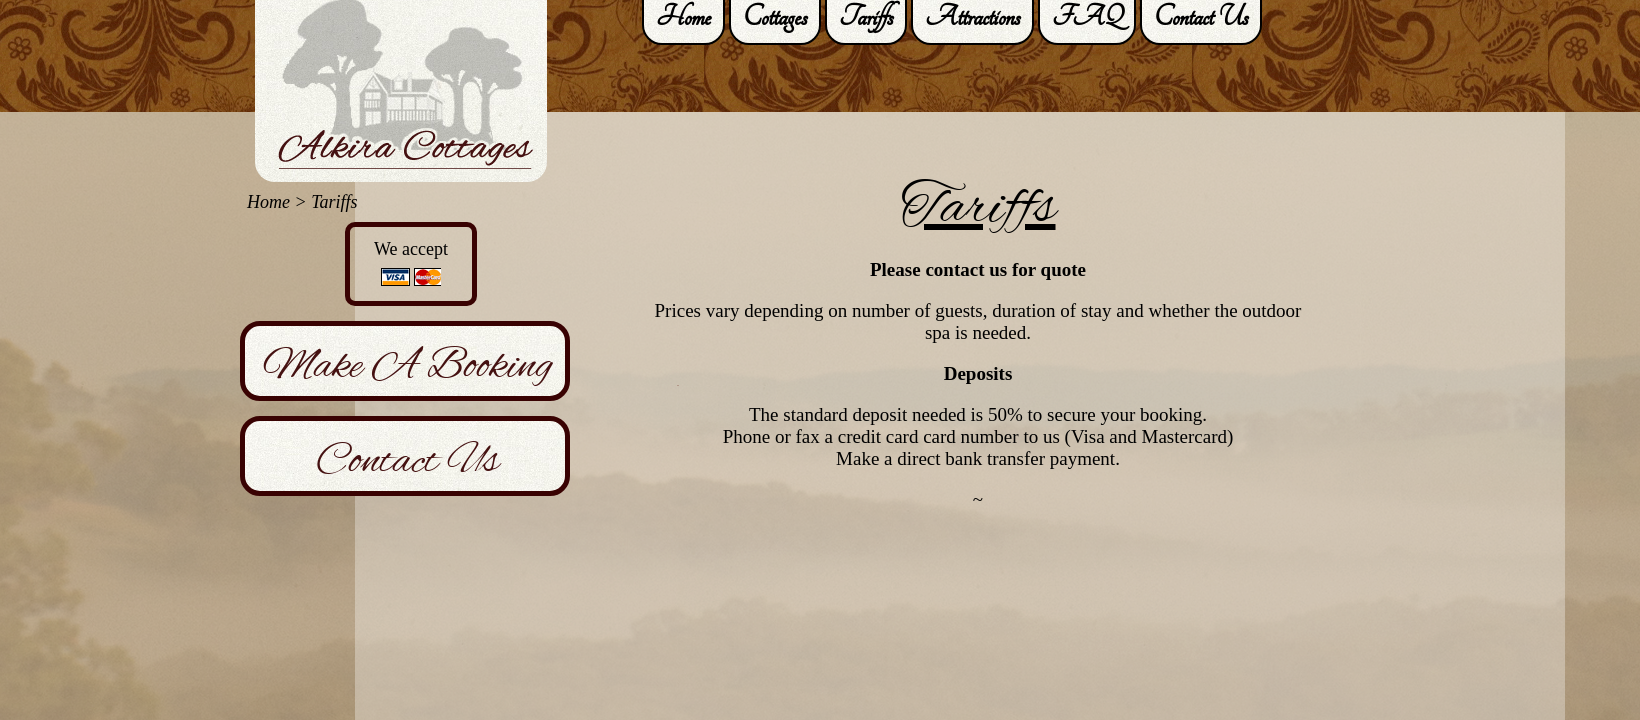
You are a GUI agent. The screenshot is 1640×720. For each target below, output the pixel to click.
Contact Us (407, 460)
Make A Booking (408, 365)
